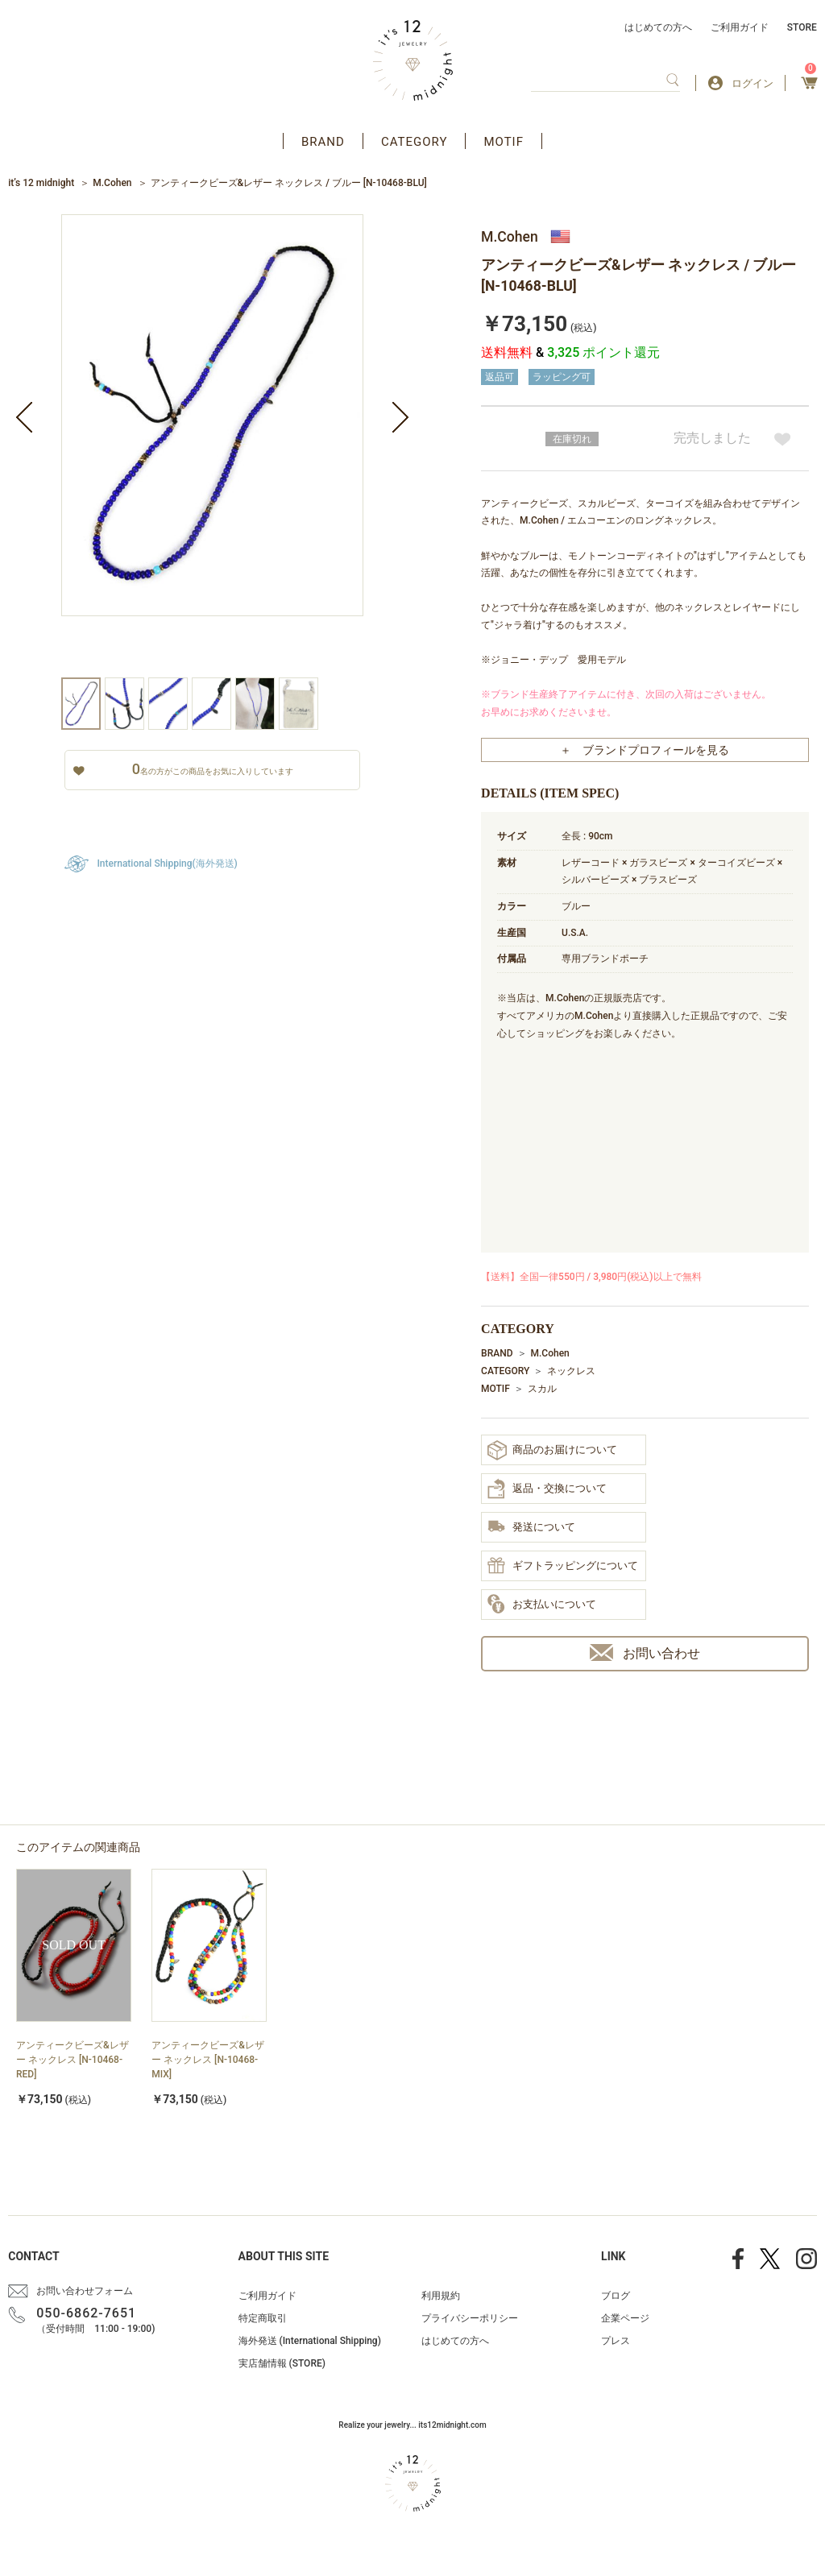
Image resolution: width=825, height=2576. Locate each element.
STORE (802, 27)
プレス (615, 2340)
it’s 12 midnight (41, 182)
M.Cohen (112, 182)
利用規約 (440, 2295)
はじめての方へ (658, 27)
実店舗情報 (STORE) (281, 2363)
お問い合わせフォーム (84, 2290)
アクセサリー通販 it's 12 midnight (413, 60)
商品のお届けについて (552, 1450)
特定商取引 (262, 2318)
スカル (542, 1388)
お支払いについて (541, 1604)
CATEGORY (414, 142)
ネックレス (571, 1371)
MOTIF (503, 142)
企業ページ (625, 2318)
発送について (531, 1527)
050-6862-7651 (86, 2313)
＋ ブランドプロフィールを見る (644, 749)
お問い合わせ (645, 1652)
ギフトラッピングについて (562, 1566)
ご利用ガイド (740, 27)
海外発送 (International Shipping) (309, 2340)
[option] (212, 445)
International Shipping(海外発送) (167, 863)
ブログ (615, 2295)
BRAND (323, 142)
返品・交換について (547, 1488)
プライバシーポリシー (469, 2318)
